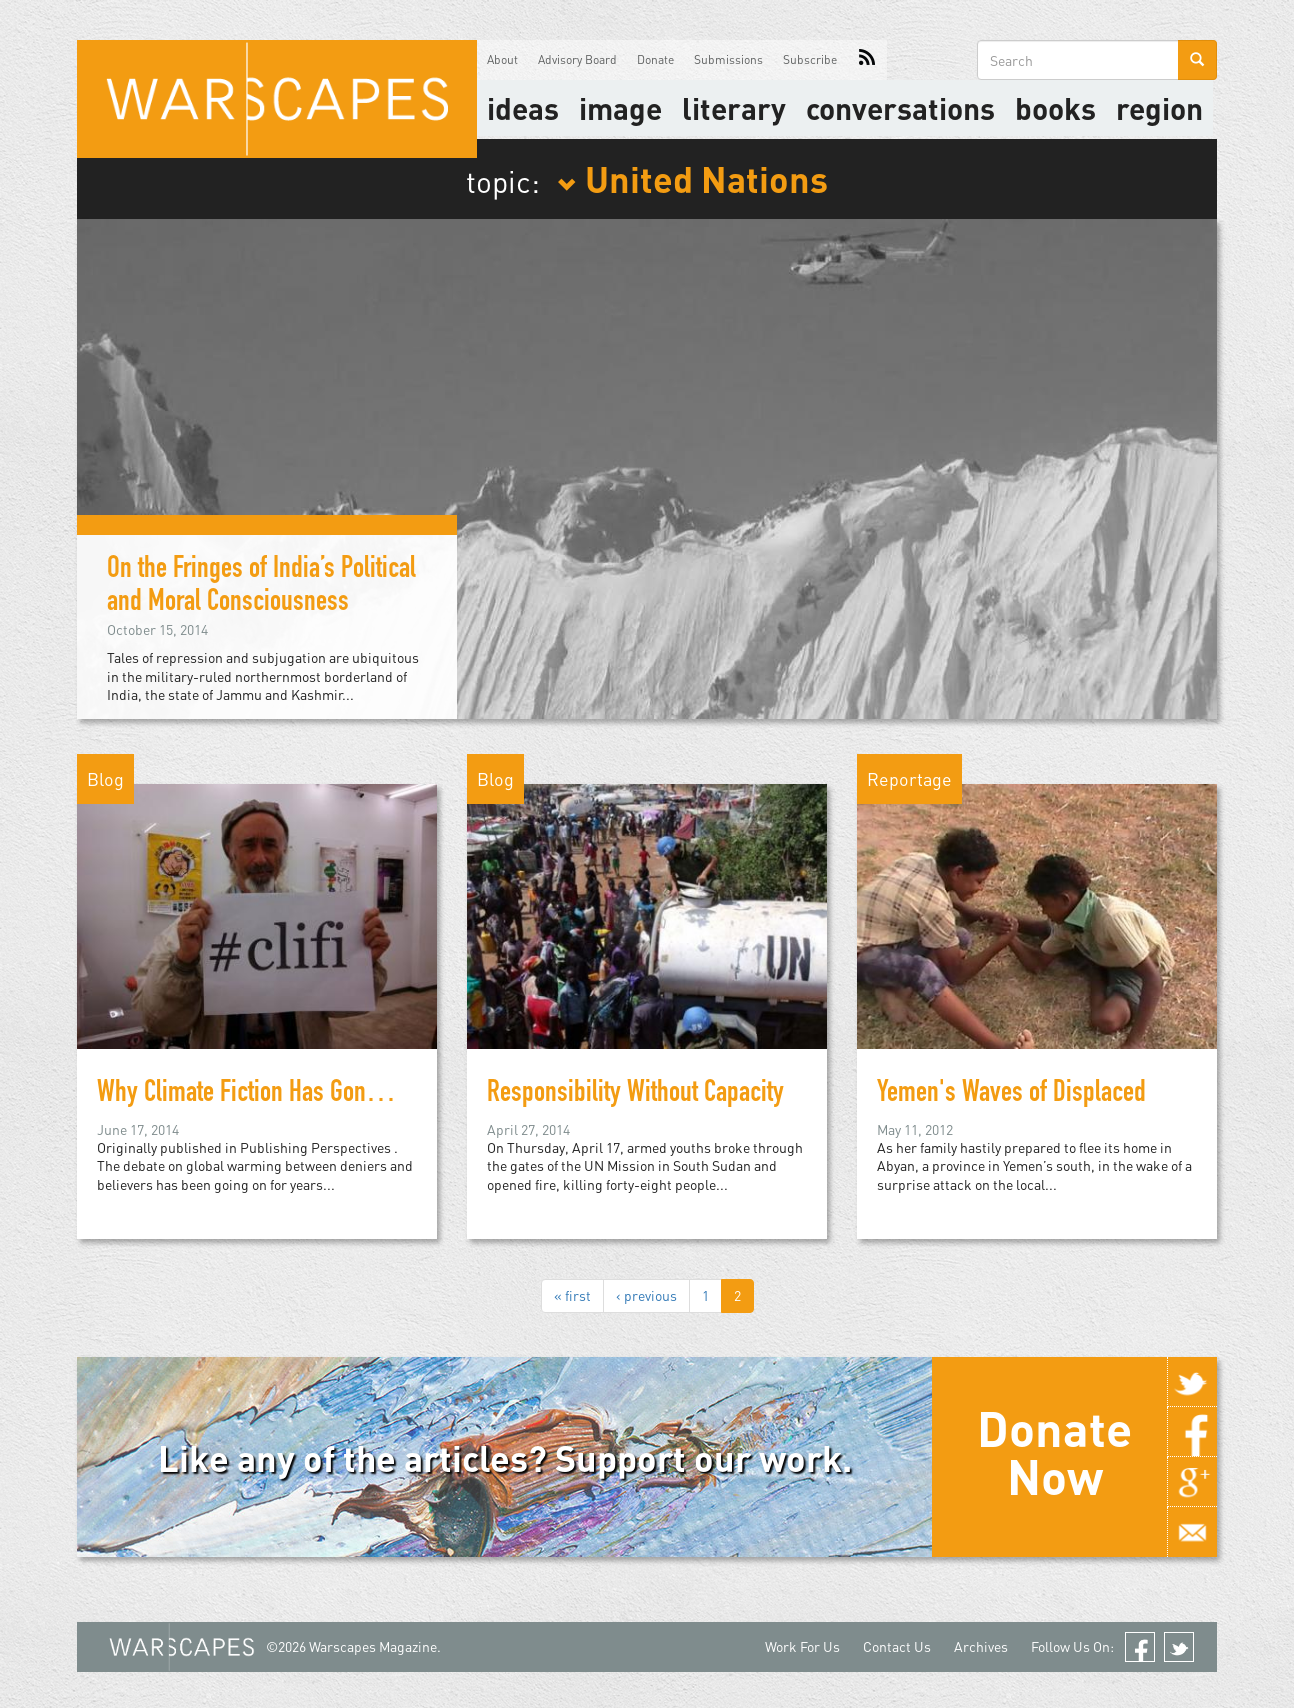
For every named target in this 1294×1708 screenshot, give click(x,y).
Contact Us (897, 1646)
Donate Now (1054, 1452)
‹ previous (646, 1295)
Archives (981, 1646)
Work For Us (802, 1646)
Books (1055, 108)
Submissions (728, 59)
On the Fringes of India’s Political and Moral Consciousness (261, 587)
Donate (655, 59)
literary (734, 108)
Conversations (900, 108)
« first (572, 1295)
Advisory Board (577, 59)
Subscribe (810, 59)
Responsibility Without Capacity (635, 1095)
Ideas (523, 108)
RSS (867, 60)
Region (1159, 108)
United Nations (692, 178)
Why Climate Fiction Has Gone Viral (261, 1095)
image (620, 108)
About (502, 59)
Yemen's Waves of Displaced (1011, 1095)
